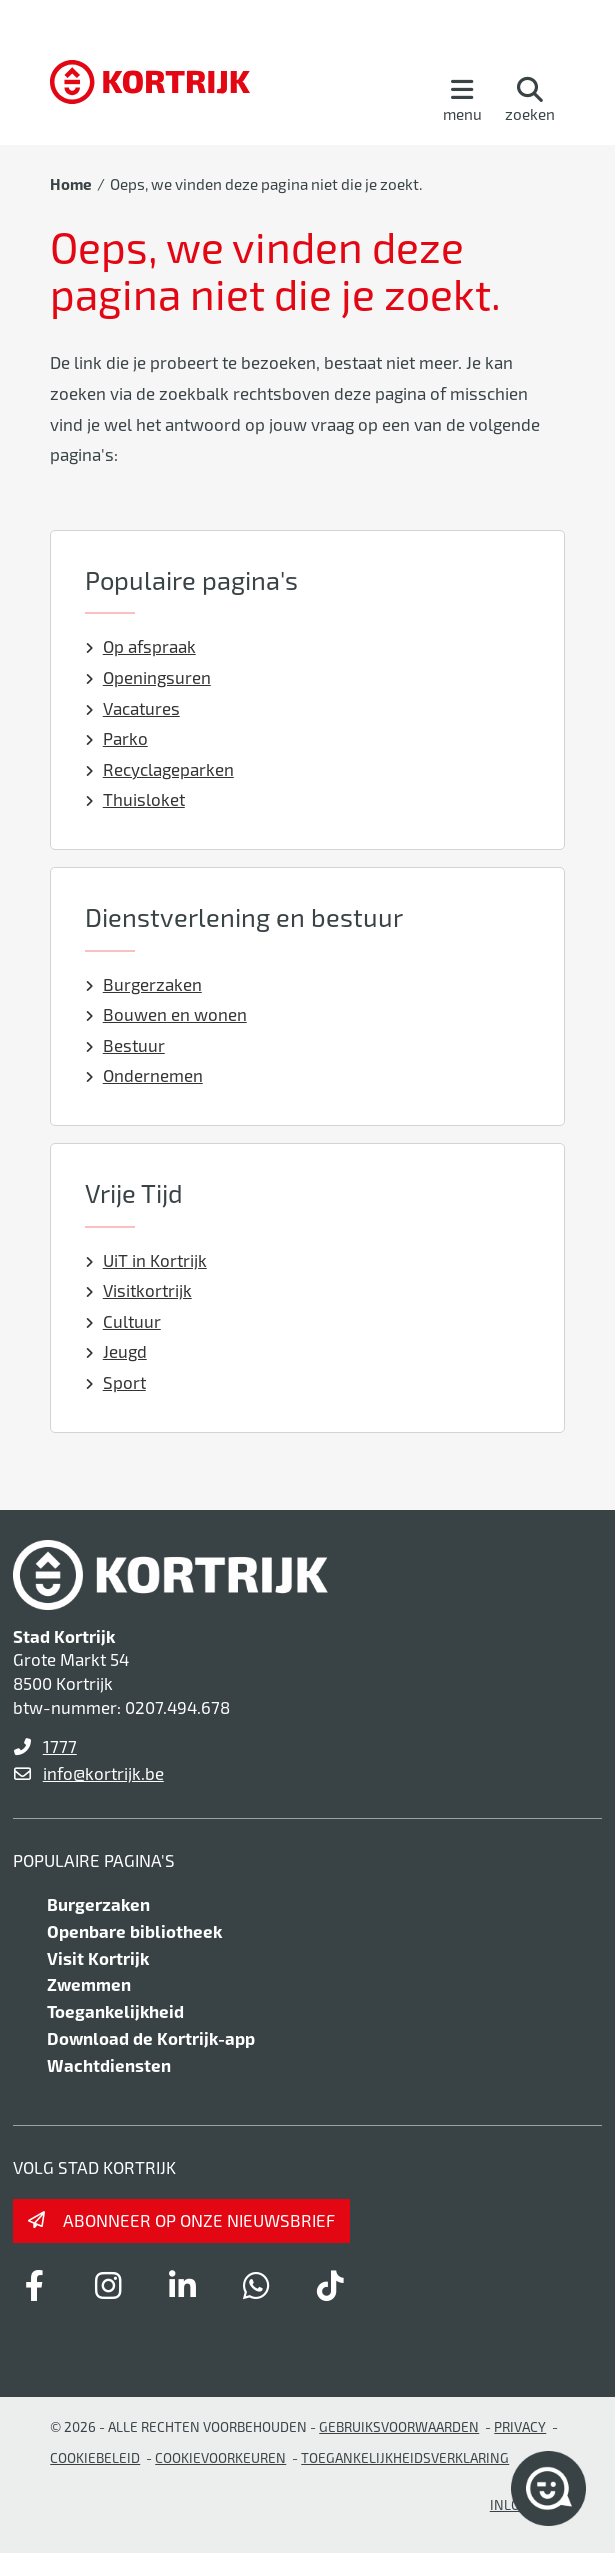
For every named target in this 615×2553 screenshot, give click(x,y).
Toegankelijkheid (115, 2011)
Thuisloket (135, 799)
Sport (115, 1382)
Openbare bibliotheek (134, 1931)
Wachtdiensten (109, 2065)
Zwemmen (89, 1984)
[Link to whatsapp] (257, 2285)
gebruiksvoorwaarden (399, 2426)
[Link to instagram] (109, 2285)
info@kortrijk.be (103, 1773)
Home (71, 184)
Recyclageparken (159, 769)
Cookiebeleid (95, 2457)
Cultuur (123, 1321)
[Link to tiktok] (331, 2285)
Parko (116, 738)
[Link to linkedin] (183, 2285)
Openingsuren (148, 677)
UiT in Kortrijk (146, 1260)
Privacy (520, 2426)
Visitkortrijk (138, 1290)
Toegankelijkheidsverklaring (405, 2457)
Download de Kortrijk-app (151, 2038)
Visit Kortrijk (98, 1958)
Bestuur (125, 1045)
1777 (60, 1746)
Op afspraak (140, 646)
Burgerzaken (143, 984)
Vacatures (132, 708)
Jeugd (116, 1351)
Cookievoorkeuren (220, 2457)
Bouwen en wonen (166, 1014)
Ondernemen (144, 1075)
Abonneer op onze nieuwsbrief (199, 2220)
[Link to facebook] (35, 2285)
